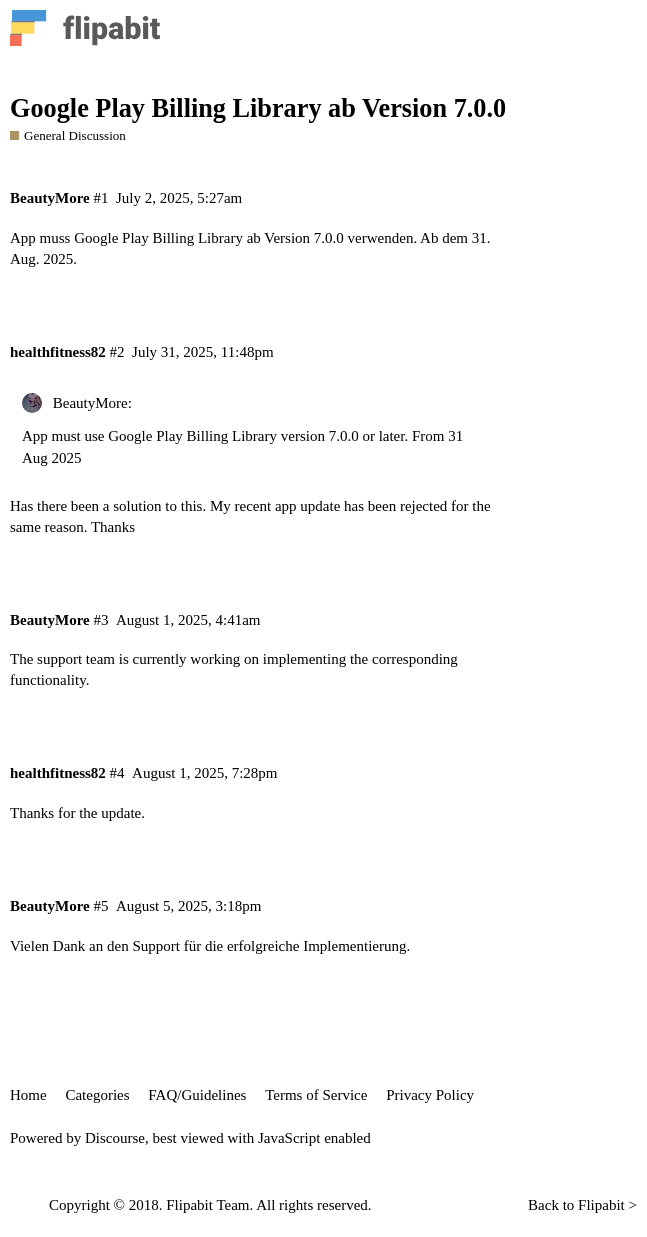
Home (28, 1095)
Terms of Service (316, 1095)
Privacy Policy (430, 1095)
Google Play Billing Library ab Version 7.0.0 (258, 108)
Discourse (115, 1138)
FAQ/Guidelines (197, 1095)
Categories (97, 1095)
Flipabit (601, 1205)
